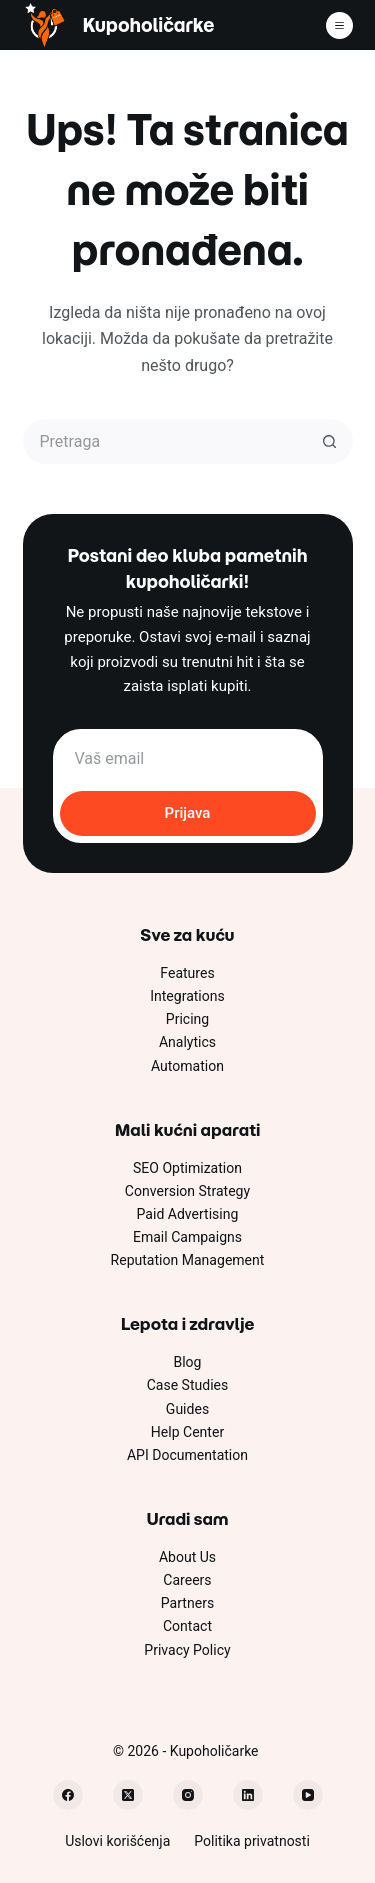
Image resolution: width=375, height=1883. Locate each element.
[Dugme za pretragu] (330, 441)
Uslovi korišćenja (117, 1841)
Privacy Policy (187, 1650)
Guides (187, 1409)
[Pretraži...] (165, 441)
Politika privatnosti (252, 1841)
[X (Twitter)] (128, 1795)
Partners (187, 1603)
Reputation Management (188, 1260)
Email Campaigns (187, 1237)
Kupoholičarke (149, 25)
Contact (187, 1626)
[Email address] (188, 758)
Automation (187, 1066)
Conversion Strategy (187, 1191)
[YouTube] (308, 1795)
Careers (187, 1580)
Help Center (187, 1432)
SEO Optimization (187, 1168)
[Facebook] (68, 1795)
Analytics (187, 1042)
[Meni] (339, 25)
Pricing (187, 1019)
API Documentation (187, 1455)
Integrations (187, 996)
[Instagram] (188, 1795)
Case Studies (188, 1385)
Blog (187, 1362)
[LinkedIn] (248, 1795)
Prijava (188, 813)
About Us (187, 1557)
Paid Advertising (188, 1214)
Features (187, 973)
